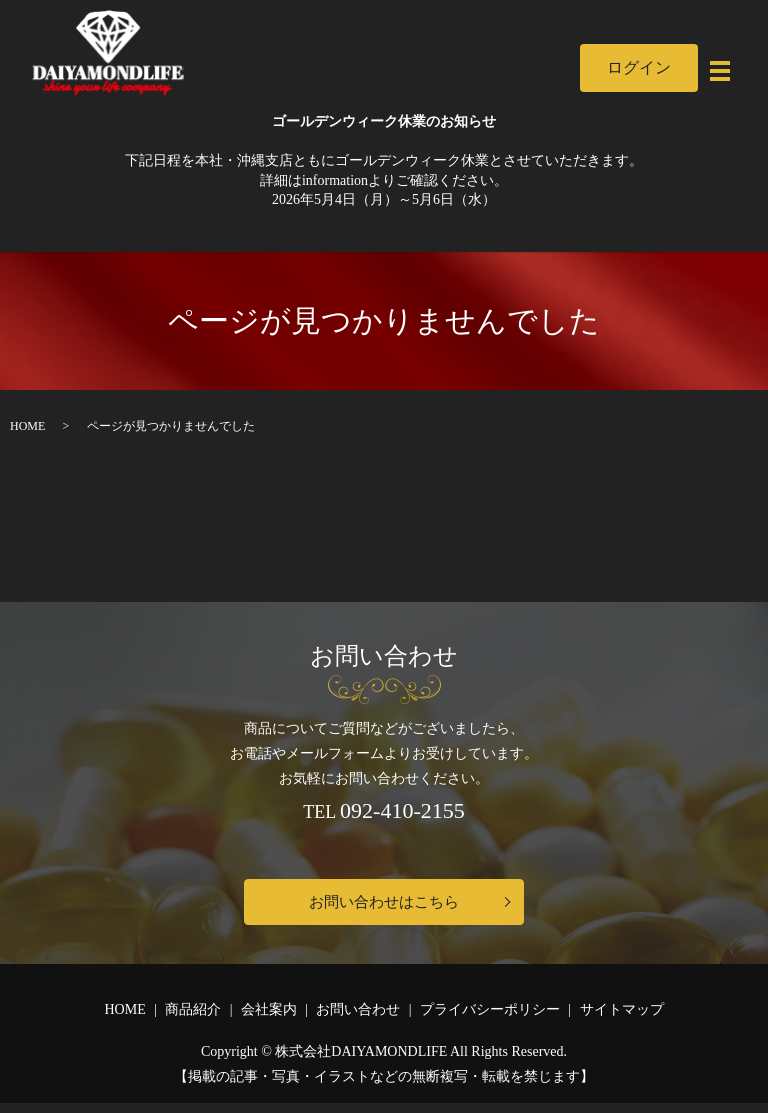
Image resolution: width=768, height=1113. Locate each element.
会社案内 (269, 1019)
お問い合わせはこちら (384, 906)
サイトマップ (622, 1019)
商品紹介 (193, 1019)
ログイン (603, 67)
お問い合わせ (358, 1019)
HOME (27, 426)
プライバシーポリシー (490, 1019)
